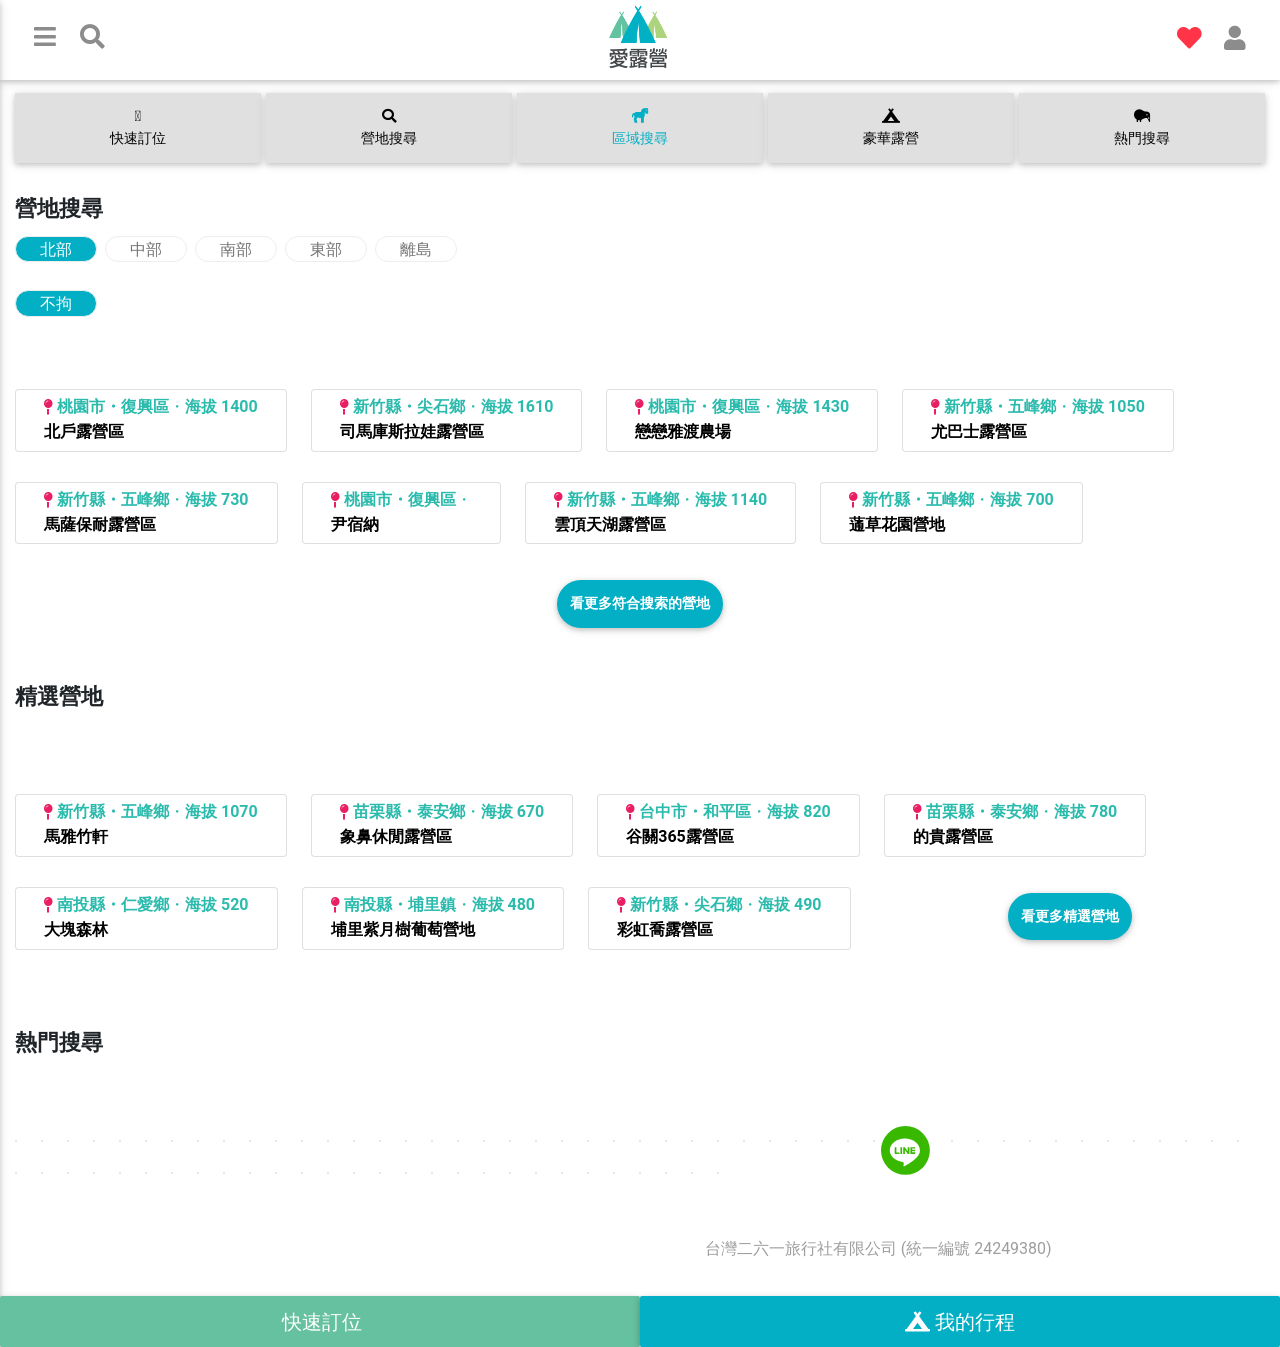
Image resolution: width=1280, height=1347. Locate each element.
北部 (56, 249)
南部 (236, 249)
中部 (146, 249)
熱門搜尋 (1142, 128)
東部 (326, 249)
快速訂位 (138, 127)
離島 (416, 249)
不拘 (56, 303)
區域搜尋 (640, 128)
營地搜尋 (389, 128)
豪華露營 (891, 128)
